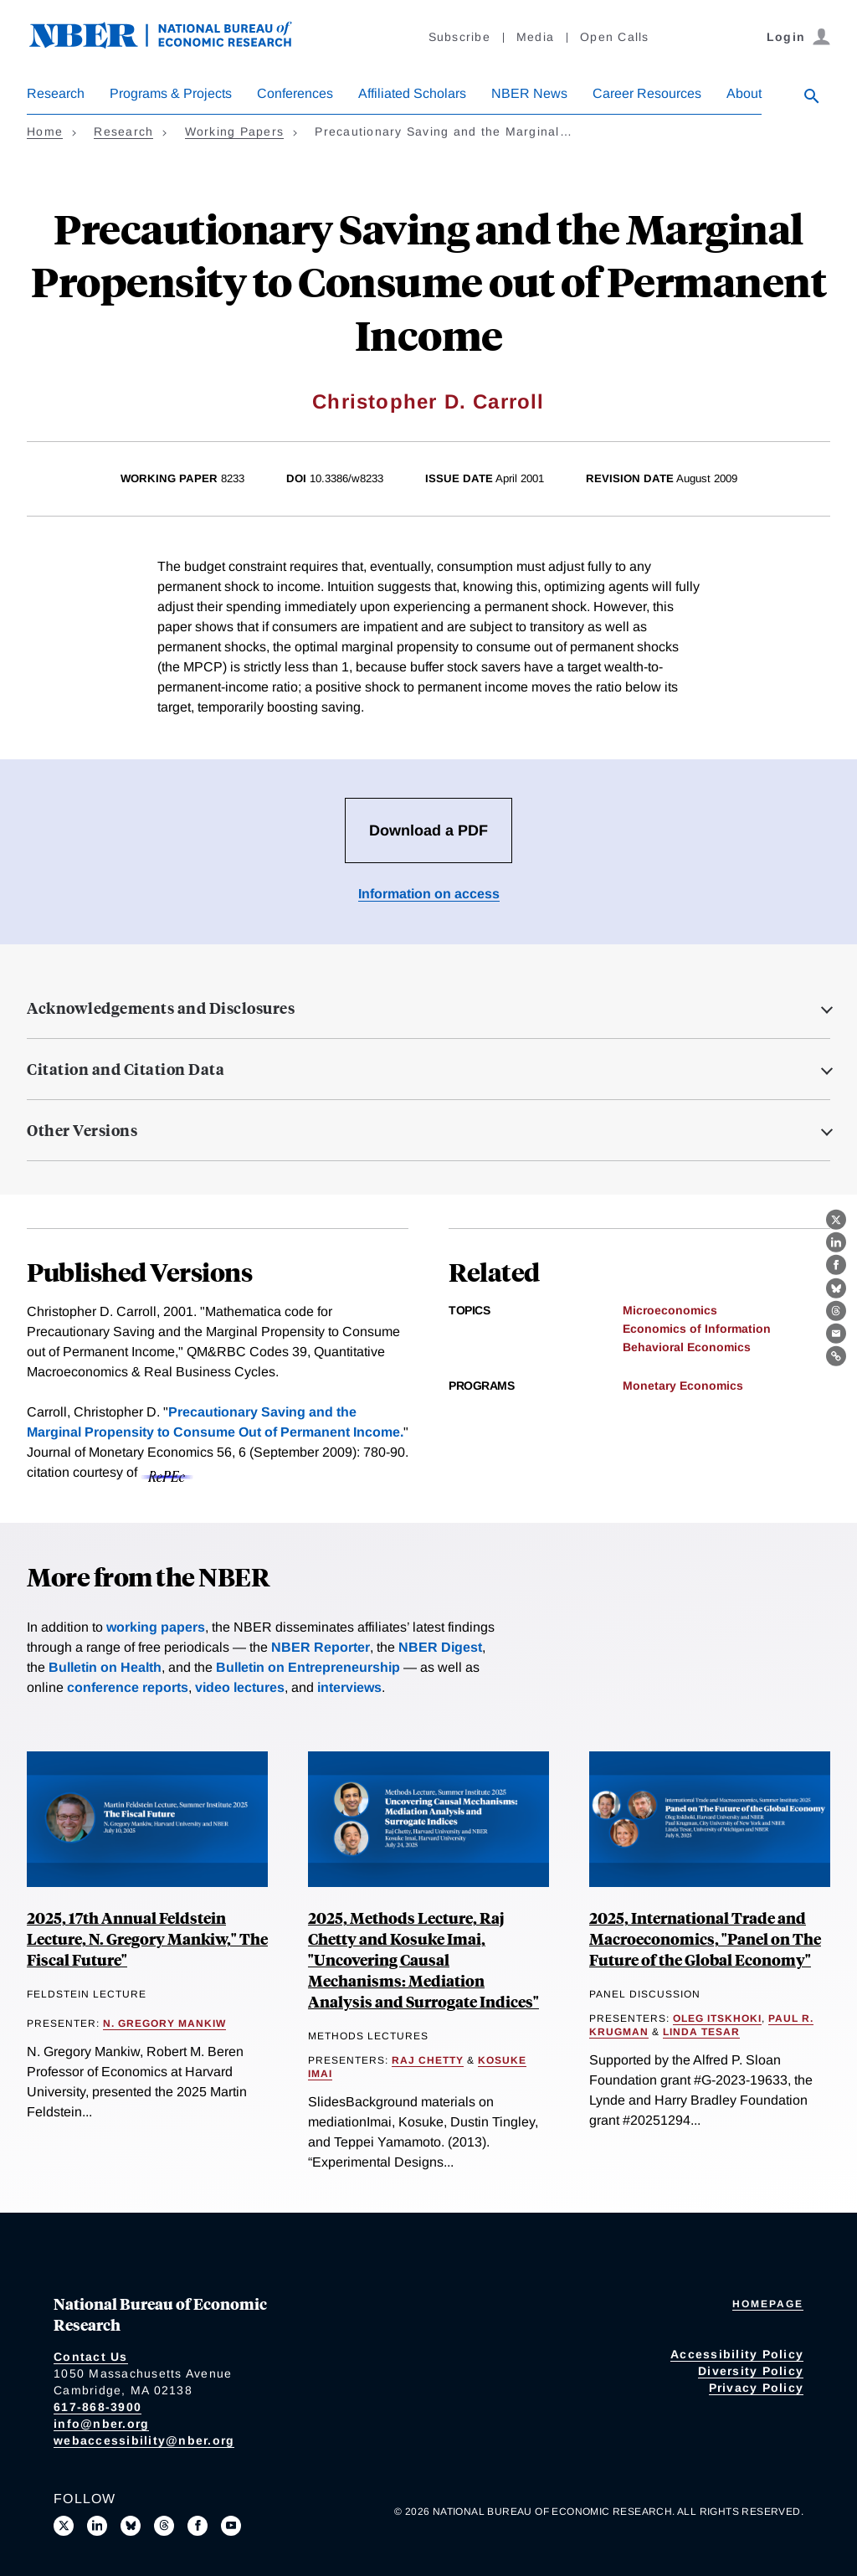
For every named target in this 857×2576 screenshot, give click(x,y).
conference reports (127, 1687)
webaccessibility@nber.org (144, 2440)
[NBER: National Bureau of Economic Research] (174, 44)
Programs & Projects (171, 93)
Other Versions (82, 1130)
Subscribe (459, 37)
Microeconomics (670, 1310)
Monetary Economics (683, 1385)
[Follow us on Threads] (164, 2526)
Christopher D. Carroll (428, 401)
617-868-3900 (97, 2407)
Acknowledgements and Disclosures (161, 1008)
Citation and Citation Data (125, 1069)
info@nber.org (101, 2423)
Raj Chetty (428, 2060)
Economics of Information (697, 1328)
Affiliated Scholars (412, 93)
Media (535, 37)
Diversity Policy (750, 2371)
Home (45, 131)
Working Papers (235, 131)
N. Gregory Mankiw (164, 2023)
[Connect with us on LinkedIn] (97, 2526)
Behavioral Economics (687, 1347)
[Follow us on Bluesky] (131, 2526)
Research (56, 93)
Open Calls (614, 37)
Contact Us (91, 2356)
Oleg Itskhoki (717, 2018)
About (744, 93)
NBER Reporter (320, 1647)
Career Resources (647, 93)
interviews (349, 1687)
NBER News (529, 93)
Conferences (295, 93)
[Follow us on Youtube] (231, 2526)
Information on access (429, 894)
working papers (155, 1627)
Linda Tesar (701, 2032)
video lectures (240, 1687)
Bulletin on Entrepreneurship (308, 1667)
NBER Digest (440, 1647)
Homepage (767, 2304)
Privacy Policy (756, 2387)
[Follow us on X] (64, 2526)
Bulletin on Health (105, 1667)
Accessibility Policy (736, 2354)
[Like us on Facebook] (197, 2526)
